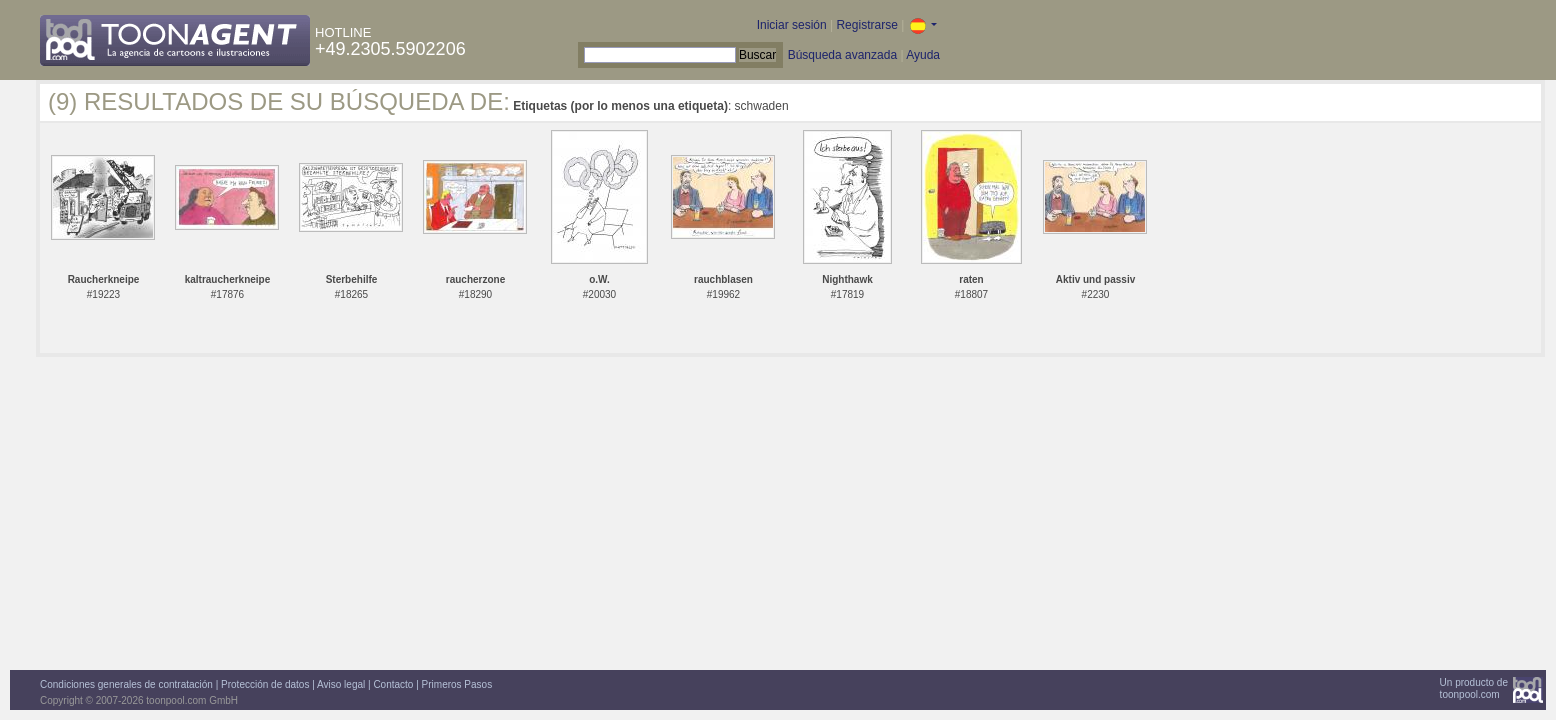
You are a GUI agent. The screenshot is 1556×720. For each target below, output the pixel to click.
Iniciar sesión (792, 25)
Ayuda (923, 55)
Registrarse (866, 25)
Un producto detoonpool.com (1474, 688)
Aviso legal (341, 684)
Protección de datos (265, 684)
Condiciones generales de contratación (126, 684)
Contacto (393, 684)
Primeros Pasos (457, 684)
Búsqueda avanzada (842, 55)
